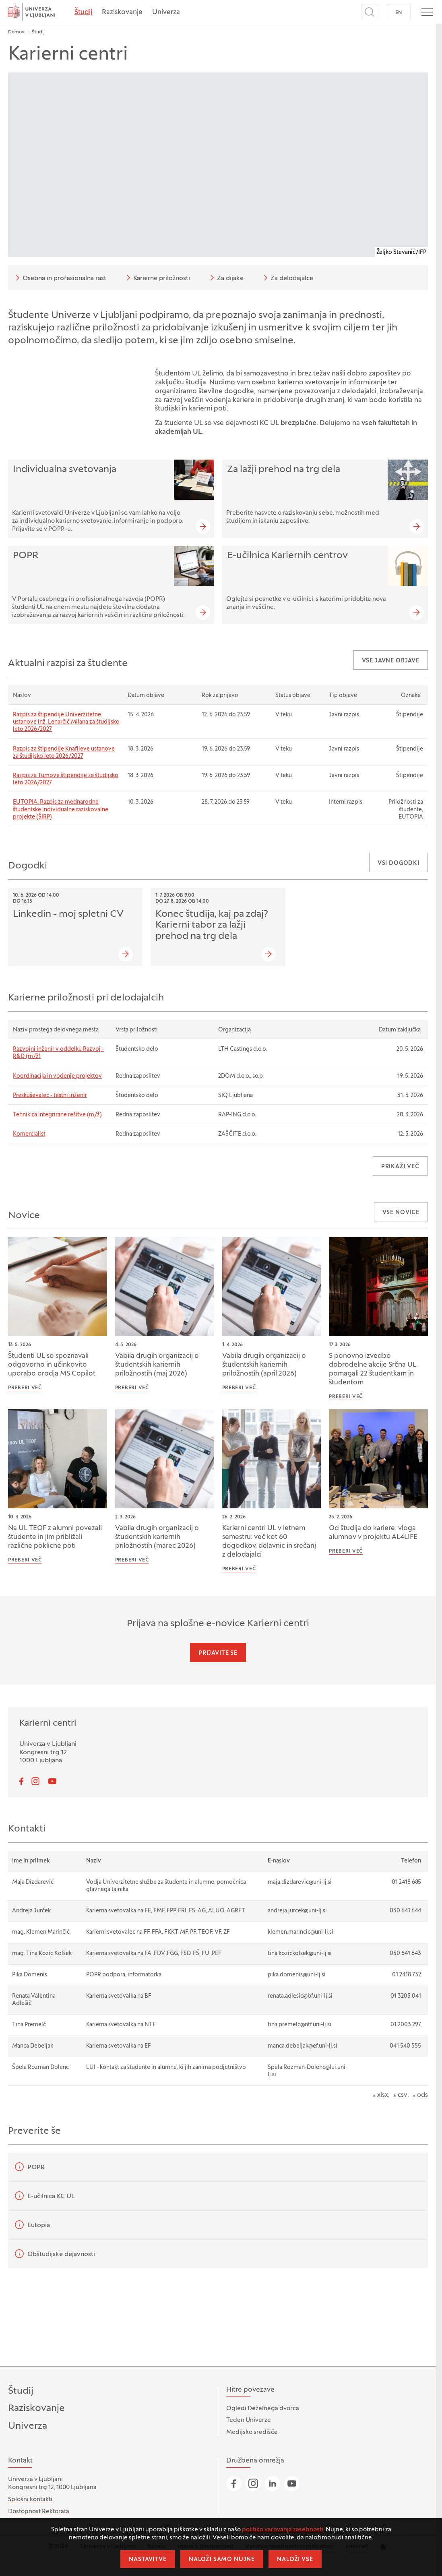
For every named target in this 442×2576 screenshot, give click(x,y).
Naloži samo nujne (222, 2559)
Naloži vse (295, 2559)
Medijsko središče (252, 2432)
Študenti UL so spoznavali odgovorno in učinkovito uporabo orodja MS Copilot (51, 1365)
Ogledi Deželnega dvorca (262, 2408)
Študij (83, 12)
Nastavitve (147, 2559)
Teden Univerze (248, 2420)
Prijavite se (218, 1653)
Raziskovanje (122, 12)
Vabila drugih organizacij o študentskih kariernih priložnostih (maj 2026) (157, 1365)
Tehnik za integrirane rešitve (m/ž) (57, 1115)
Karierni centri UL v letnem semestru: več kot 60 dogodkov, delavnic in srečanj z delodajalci (269, 1541)
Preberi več (25, 1388)
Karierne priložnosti (157, 278)
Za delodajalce (287, 278)
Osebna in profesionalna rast (59, 278)
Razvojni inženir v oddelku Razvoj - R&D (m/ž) (58, 1053)
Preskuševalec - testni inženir (50, 1095)
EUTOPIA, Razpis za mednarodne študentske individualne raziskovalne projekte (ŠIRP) (60, 809)
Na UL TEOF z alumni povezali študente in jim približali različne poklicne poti (55, 1537)
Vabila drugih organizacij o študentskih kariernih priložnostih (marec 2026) (157, 1537)
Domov (16, 32)
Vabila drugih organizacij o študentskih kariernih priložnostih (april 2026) (264, 1365)
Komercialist (29, 1134)
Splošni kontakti (30, 2499)
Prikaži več (400, 1166)
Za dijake (225, 278)
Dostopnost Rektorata (38, 2511)
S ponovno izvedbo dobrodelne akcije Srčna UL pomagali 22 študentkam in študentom (372, 1369)
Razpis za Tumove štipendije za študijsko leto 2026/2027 (65, 779)
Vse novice (400, 1212)
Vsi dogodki (398, 863)
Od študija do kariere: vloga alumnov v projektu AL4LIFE (373, 1533)
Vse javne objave (390, 661)
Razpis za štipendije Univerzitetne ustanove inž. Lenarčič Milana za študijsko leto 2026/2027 (66, 722)
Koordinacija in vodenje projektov (57, 1076)
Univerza (166, 12)
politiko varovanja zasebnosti (282, 2530)
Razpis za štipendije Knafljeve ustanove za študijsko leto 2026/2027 (64, 753)
